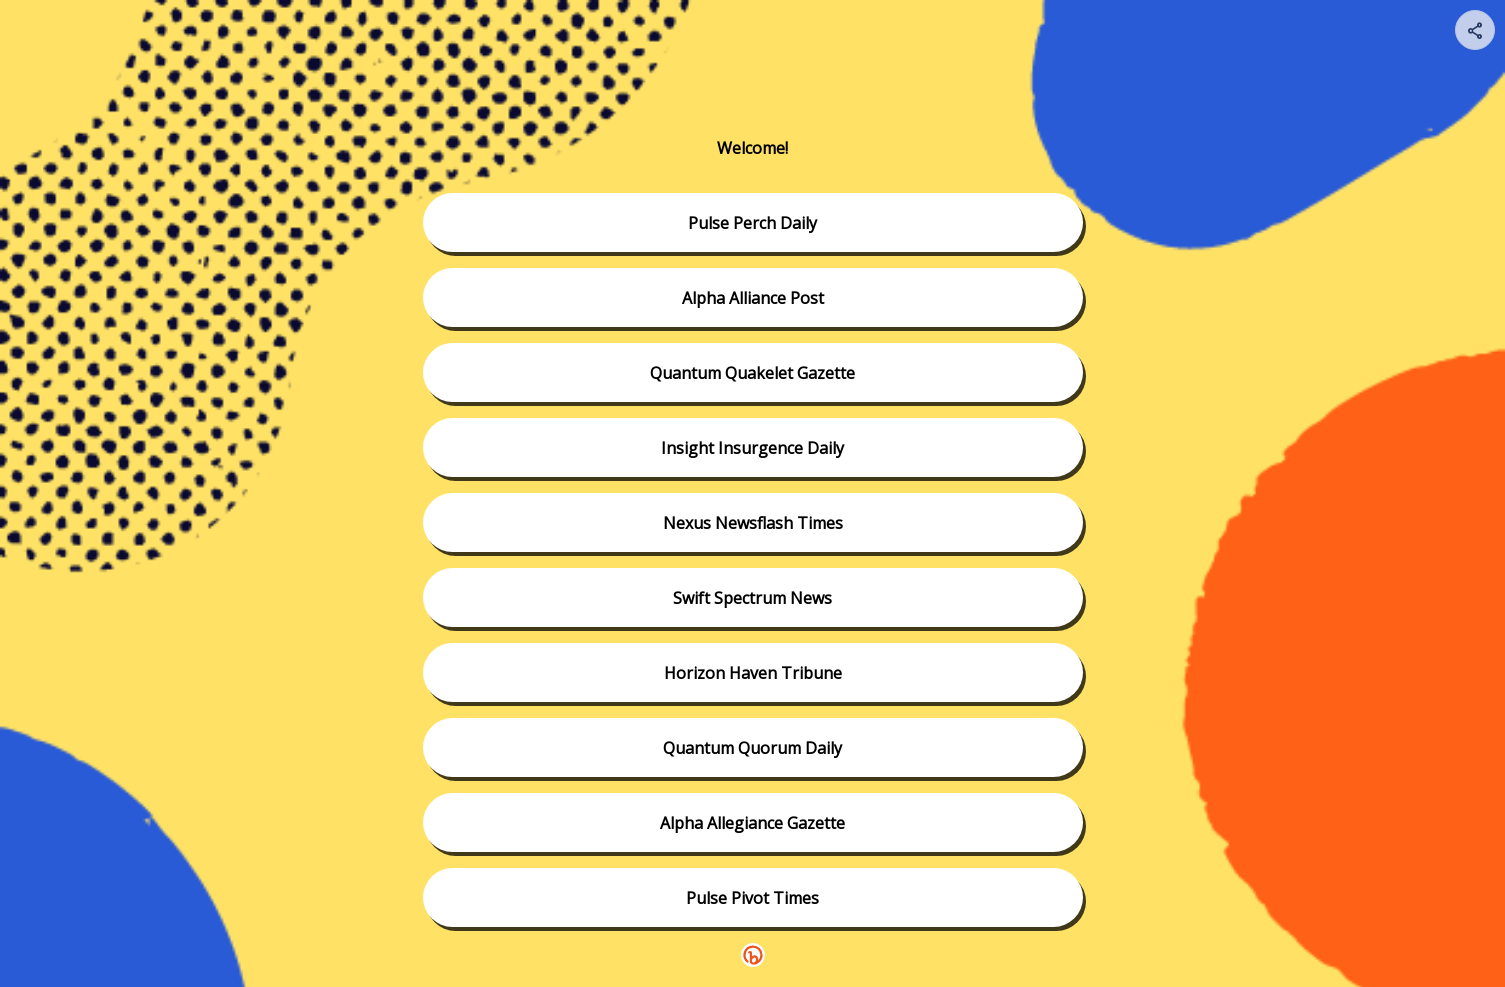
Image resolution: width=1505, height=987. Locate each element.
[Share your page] (1475, 30)
